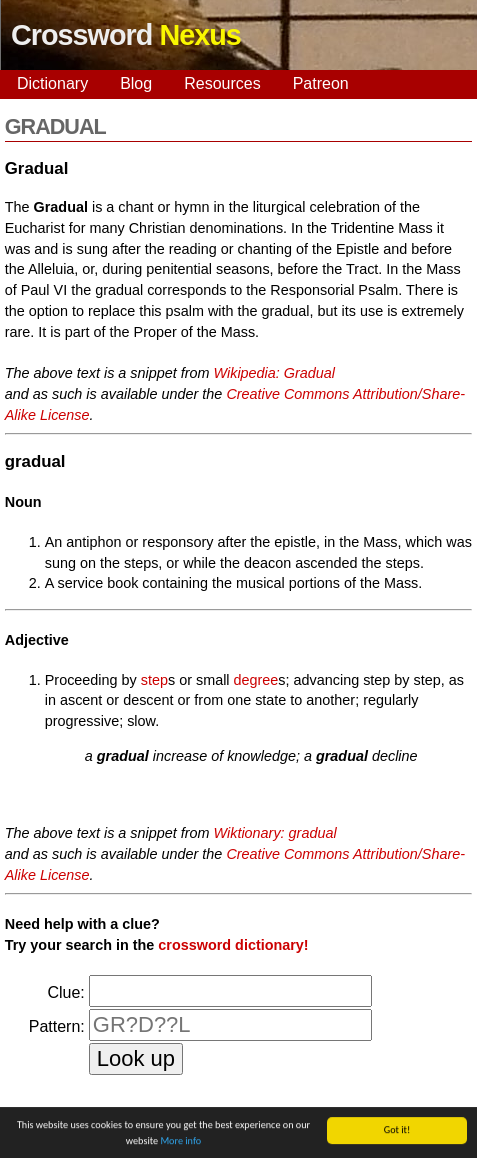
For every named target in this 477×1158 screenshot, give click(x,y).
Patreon (321, 83)
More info (180, 1141)
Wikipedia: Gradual (274, 373)
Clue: (65, 992)
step (154, 680)
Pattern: (57, 1026)
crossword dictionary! (233, 945)
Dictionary (52, 83)
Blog (136, 83)
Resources (222, 83)
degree (256, 680)
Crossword (126, 35)
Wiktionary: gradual (275, 833)
